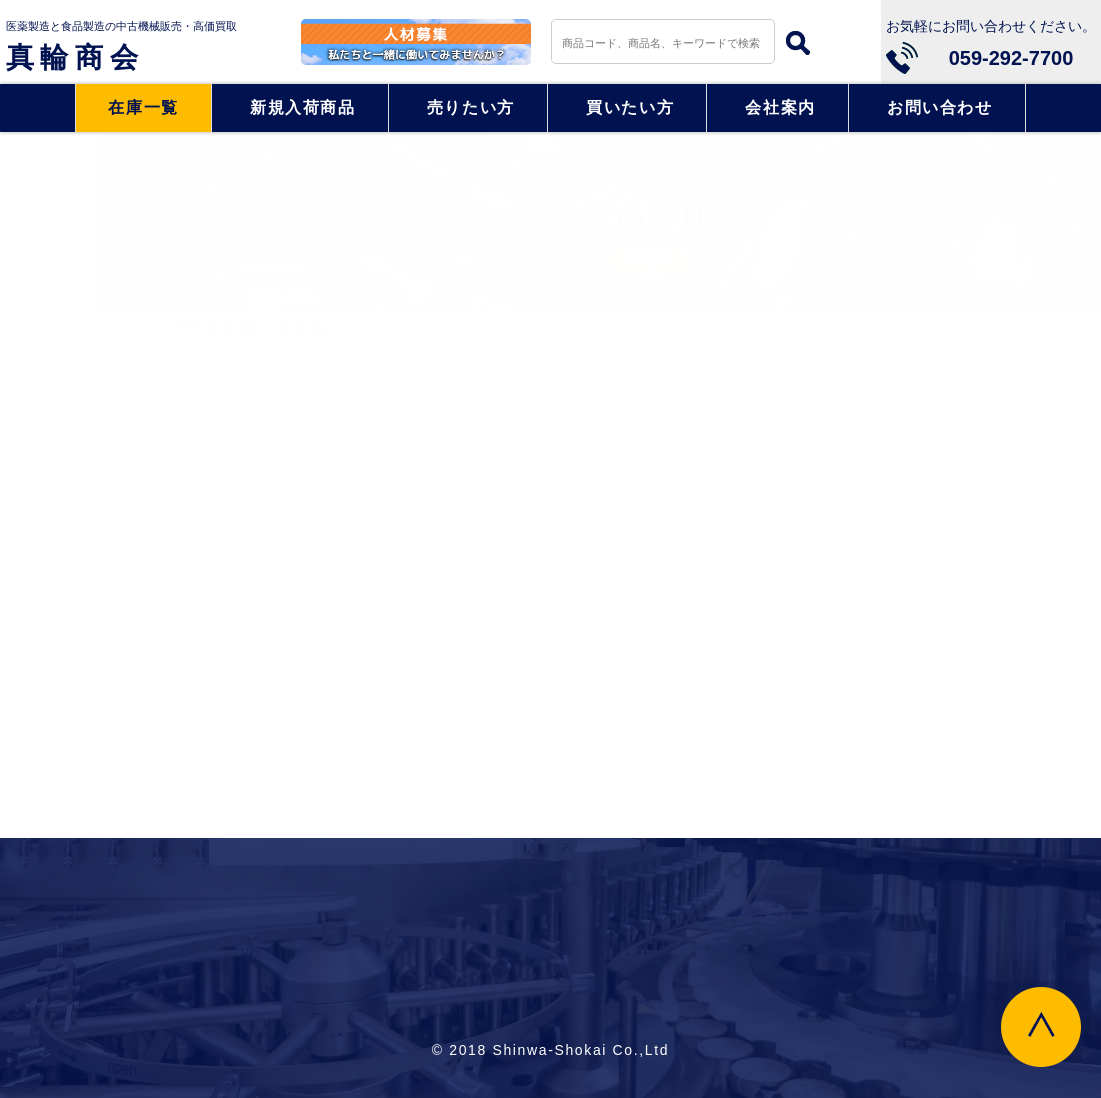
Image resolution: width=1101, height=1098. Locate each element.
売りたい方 (471, 107)
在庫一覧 (143, 107)
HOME (51, 156)
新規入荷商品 (303, 107)
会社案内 (780, 107)
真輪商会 (75, 57)
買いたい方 (630, 107)
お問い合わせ (940, 107)
